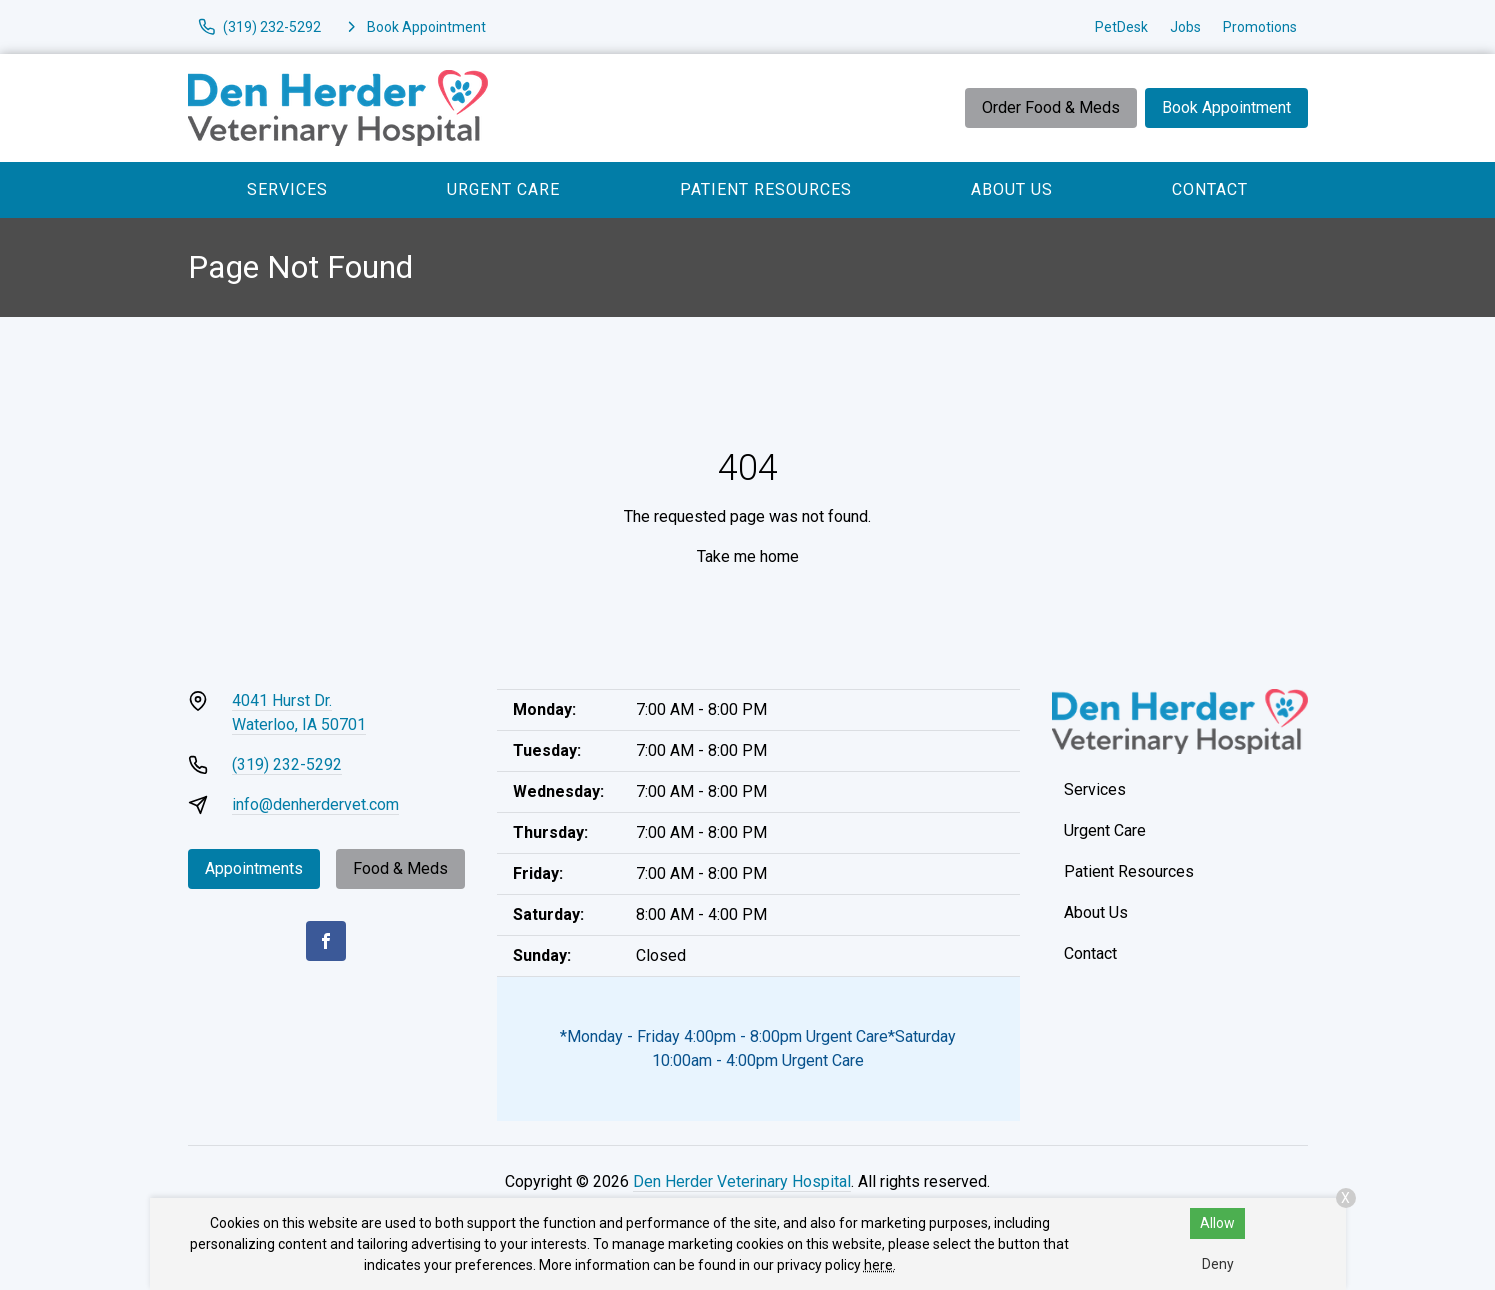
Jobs (1185, 27)
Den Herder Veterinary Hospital (742, 1181)
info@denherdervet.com (315, 804)
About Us (1012, 189)
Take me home (748, 556)
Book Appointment (1226, 107)
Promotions (1260, 27)
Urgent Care (503, 189)
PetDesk (1121, 27)
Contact (1210, 189)
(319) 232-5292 (287, 764)
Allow (1217, 1223)
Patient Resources (766, 189)
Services (287, 189)
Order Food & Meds (1051, 107)
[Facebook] (326, 941)
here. (880, 1265)
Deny (1218, 1264)
